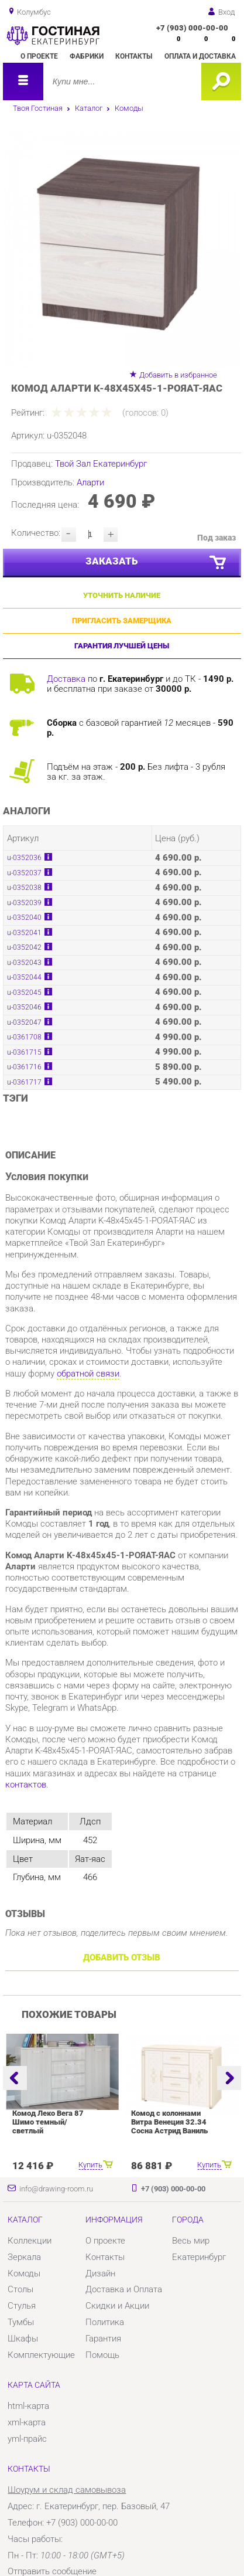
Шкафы (23, 2338)
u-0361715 (24, 1052)
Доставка (66, 679)
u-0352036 (24, 858)
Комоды (129, 108)
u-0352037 (24, 873)
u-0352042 (24, 947)
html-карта (28, 2406)
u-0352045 (24, 992)
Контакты (133, 56)
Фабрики (87, 56)
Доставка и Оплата (123, 2289)
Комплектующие (41, 2355)
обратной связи (88, 1373)
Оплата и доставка (200, 56)
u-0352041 (24, 933)
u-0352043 (24, 963)
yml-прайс (27, 2439)
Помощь (102, 2355)
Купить (90, 2164)
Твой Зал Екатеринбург (101, 463)
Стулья (22, 2305)
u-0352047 (24, 1022)
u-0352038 (24, 887)
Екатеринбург (199, 2257)
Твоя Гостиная (38, 108)
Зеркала (24, 2257)
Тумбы (21, 2322)
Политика (104, 2322)
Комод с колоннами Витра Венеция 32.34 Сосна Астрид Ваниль (169, 2122)
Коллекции (29, 2240)
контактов (25, 1784)
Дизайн (100, 2273)
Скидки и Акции (117, 2305)
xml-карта (27, 2422)
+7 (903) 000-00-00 (192, 27)
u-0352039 (24, 903)
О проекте (39, 56)
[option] (121, 248)
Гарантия (103, 2338)
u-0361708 (24, 1037)
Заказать (156, 563)
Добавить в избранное (178, 375)
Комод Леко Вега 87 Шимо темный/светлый (48, 2122)
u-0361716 (24, 1067)
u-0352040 (24, 917)
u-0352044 (24, 977)
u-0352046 (24, 1007)
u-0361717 (24, 1082)
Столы (20, 2289)
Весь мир (190, 2240)
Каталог (88, 108)
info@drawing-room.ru (56, 2188)
